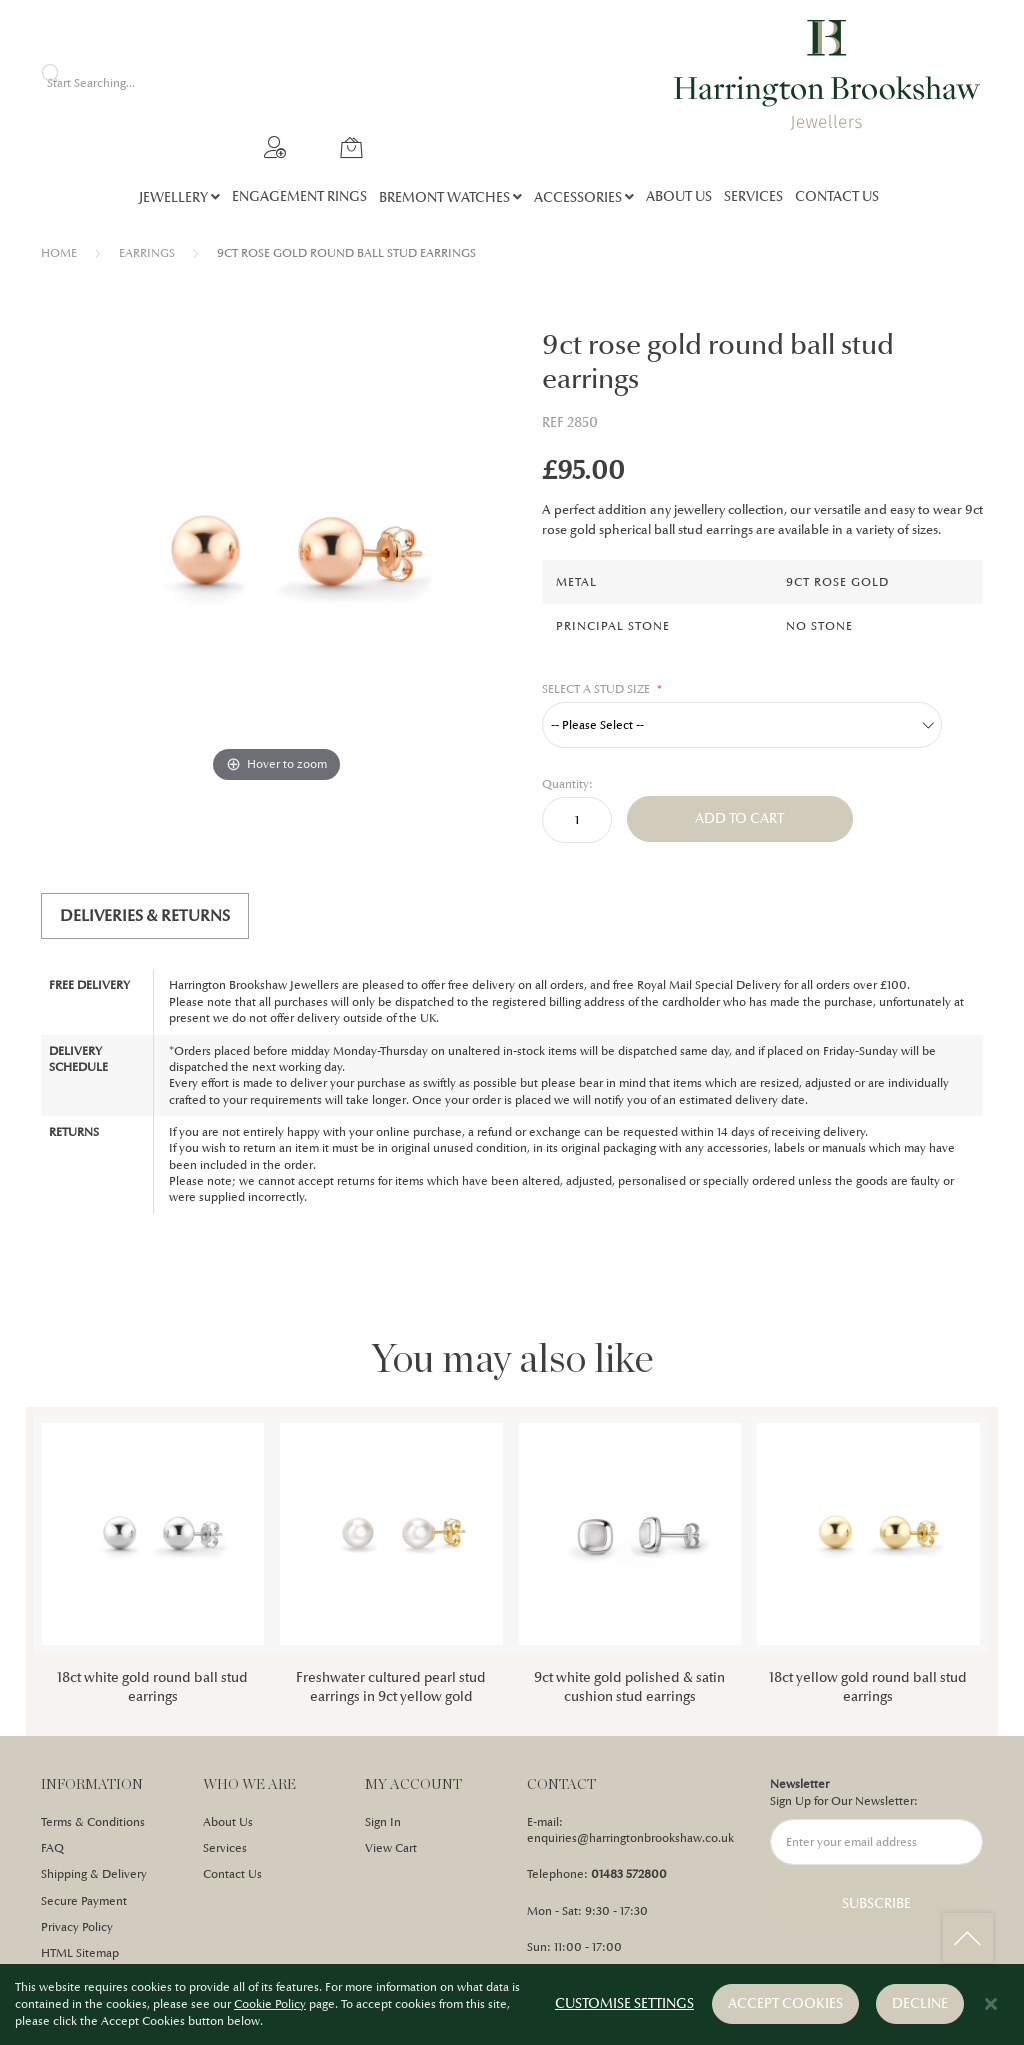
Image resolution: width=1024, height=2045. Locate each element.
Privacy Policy (77, 1927)
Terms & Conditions (93, 1822)
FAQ (52, 1848)
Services (225, 1848)
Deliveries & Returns (145, 915)
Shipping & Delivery (94, 1874)
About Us (228, 1822)
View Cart (391, 1848)
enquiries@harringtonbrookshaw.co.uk (630, 1838)
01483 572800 (629, 1874)
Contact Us (232, 1874)
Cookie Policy (270, 2005)
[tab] (145, 916)
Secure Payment (84, 1901)
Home (59, 253)
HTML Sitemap (80, 1953)
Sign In (383, 1822)
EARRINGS (147, 253)
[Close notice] (991, 2006)
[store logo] (827, 75)
